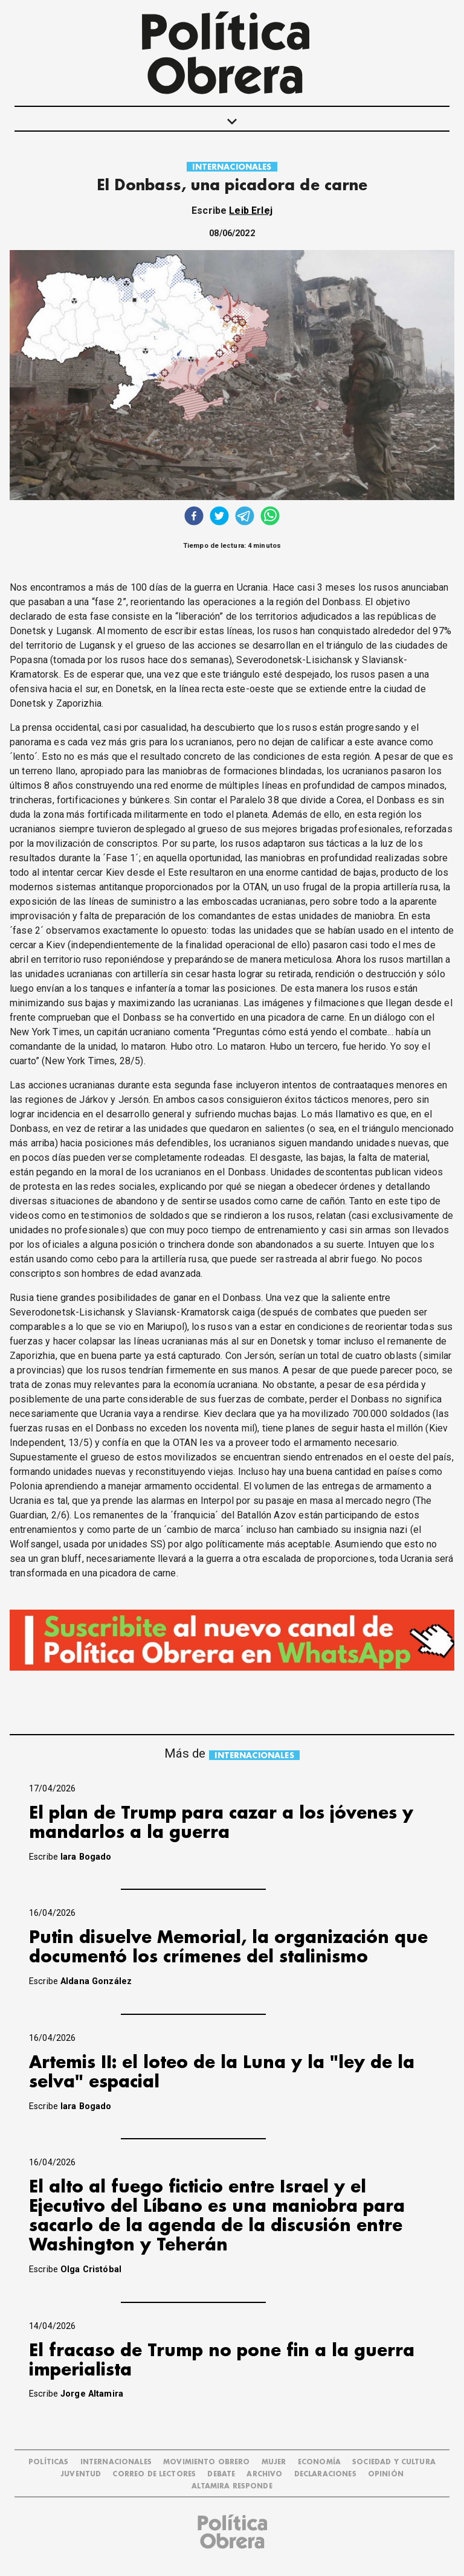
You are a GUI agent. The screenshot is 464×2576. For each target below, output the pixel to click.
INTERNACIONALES (231, 167)
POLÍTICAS (48, 2462)
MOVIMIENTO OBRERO (206, 2462)
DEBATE (221, 2474)
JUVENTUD (80, 2474)
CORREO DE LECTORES (154, 2474)
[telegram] (244, 517)
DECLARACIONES (325, 2474)
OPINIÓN (386, 2474)
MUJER (274, 2462)
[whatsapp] (270, 517)
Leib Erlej (250, 210)
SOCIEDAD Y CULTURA (394, 2462)
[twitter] (219, 517)
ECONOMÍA (319, 2462)
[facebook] (194, 517)
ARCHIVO (264, 2474)
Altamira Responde (232, 2486)
